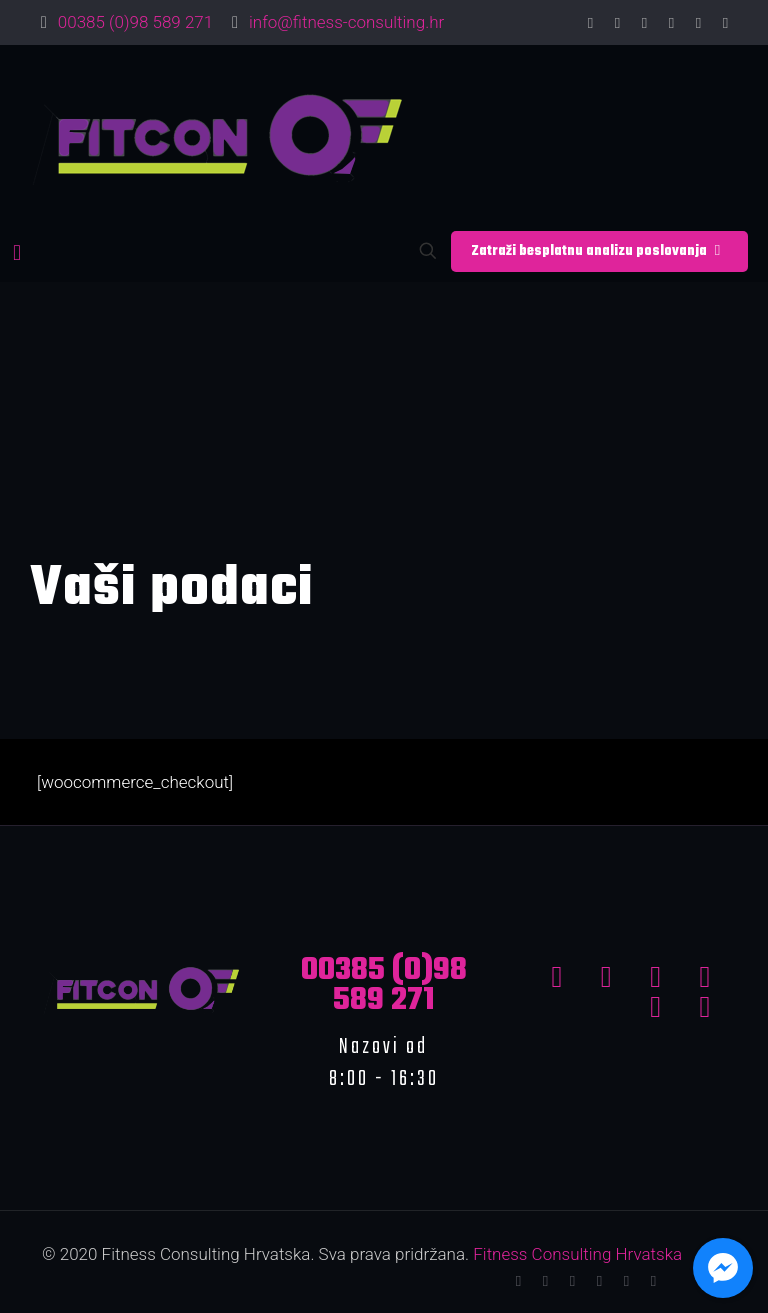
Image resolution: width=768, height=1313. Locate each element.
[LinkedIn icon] (671, 23)
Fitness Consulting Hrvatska (577, 1254)
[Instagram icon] (725, 23)
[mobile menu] (17, 253)
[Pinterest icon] (698, 23)
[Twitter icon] (617, 23)
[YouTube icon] (644, 23)
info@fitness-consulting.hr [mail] (346, 22)
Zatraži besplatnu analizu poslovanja (599, 251)
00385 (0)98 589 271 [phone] (135, 22)
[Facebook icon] (590, 23)
